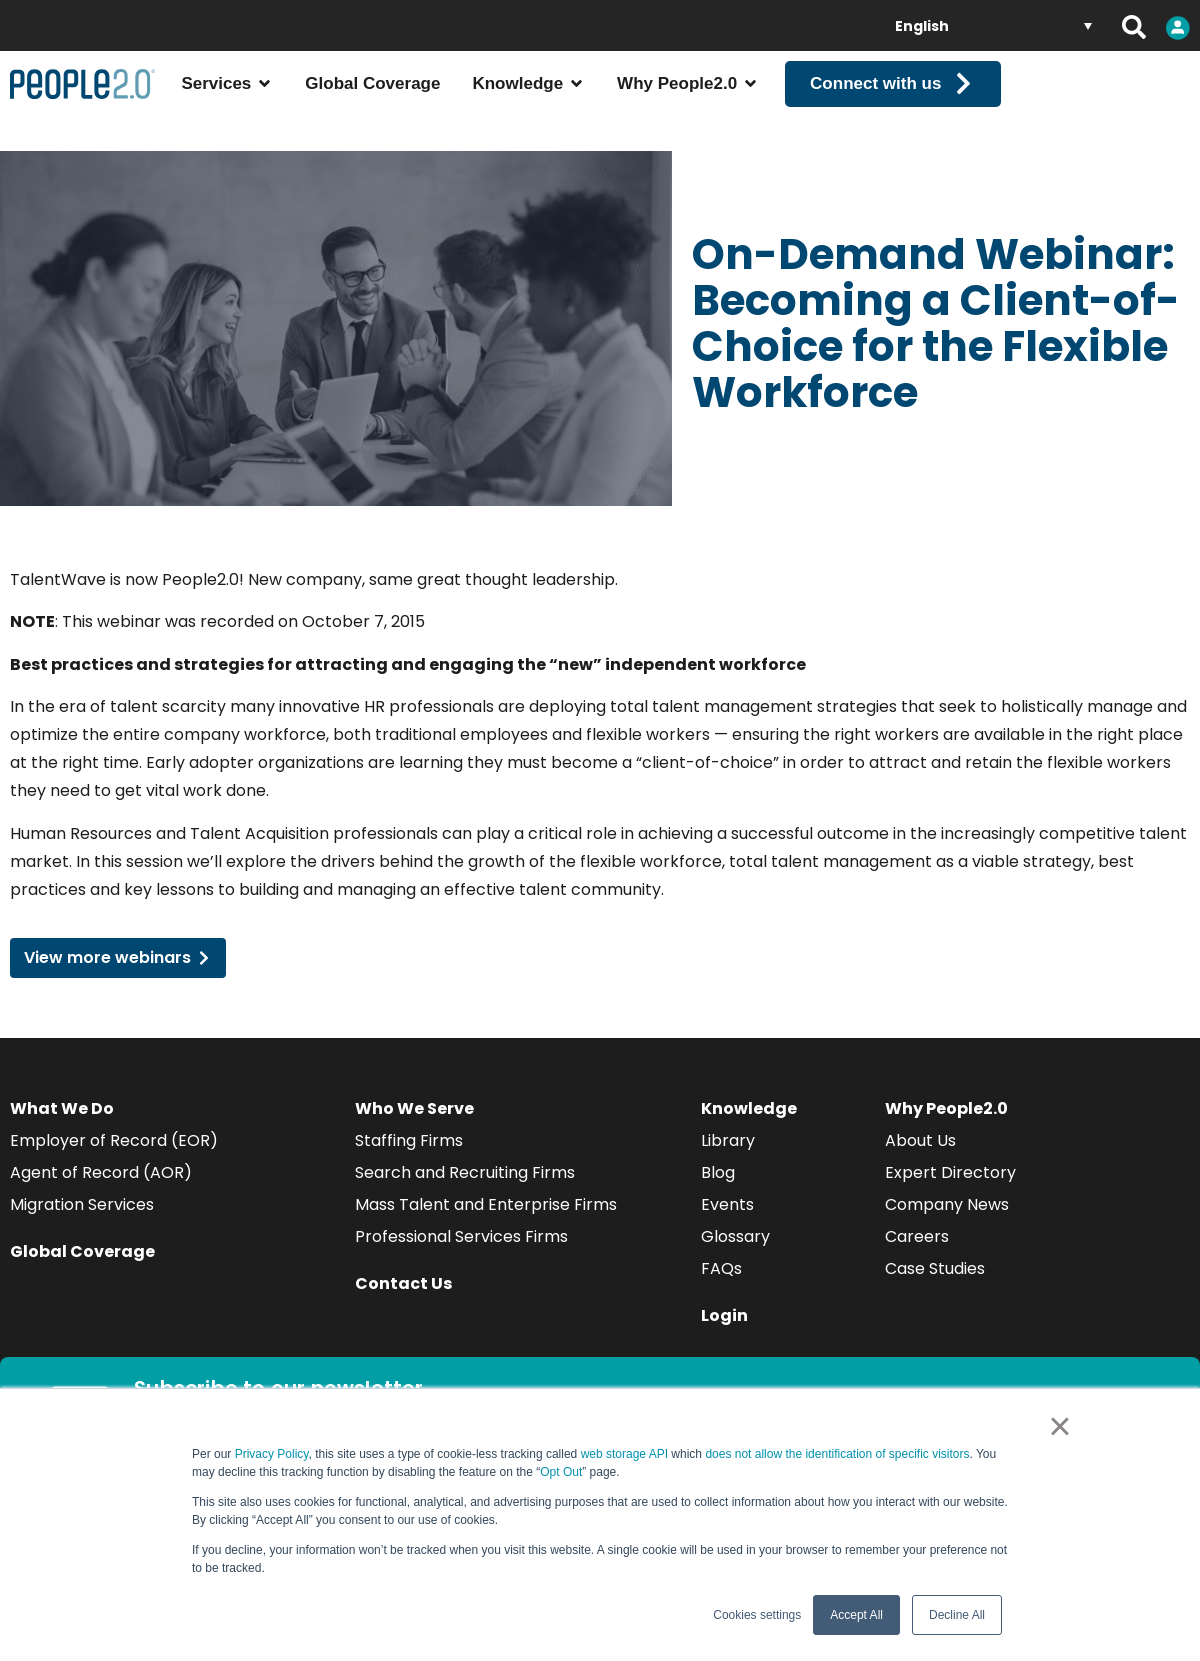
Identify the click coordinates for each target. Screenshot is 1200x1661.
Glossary (735, 1254)
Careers (917, 1254)
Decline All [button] (957, 1615)
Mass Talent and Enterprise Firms (486, 1222)
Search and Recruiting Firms (465, 1190)
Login (724, 1333)
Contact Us (403, 1301)
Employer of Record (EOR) (114, 1158)
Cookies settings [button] (757, 1615)
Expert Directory (950, 1190)
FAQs (721, 1286)
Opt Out (561, 1472)
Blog (718, 1190)
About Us (920, 1158)
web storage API (626, 1454)
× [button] (1059, 1426)
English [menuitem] (922, 26)
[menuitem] (993, 25)
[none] (993, 25)
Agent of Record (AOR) (101, 1190)
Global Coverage (82, 1269)
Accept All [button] (856, 1615)
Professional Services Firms (461, 1254)
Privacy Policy (272, 1454)
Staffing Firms (409, 1158)
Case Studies (935, 1286)
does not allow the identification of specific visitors (837, 1454)
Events (727, 1222)
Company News (947, 1222)
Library (728, 1158)
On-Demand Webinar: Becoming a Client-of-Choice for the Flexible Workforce (936, 340)
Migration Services (82, 1222)
